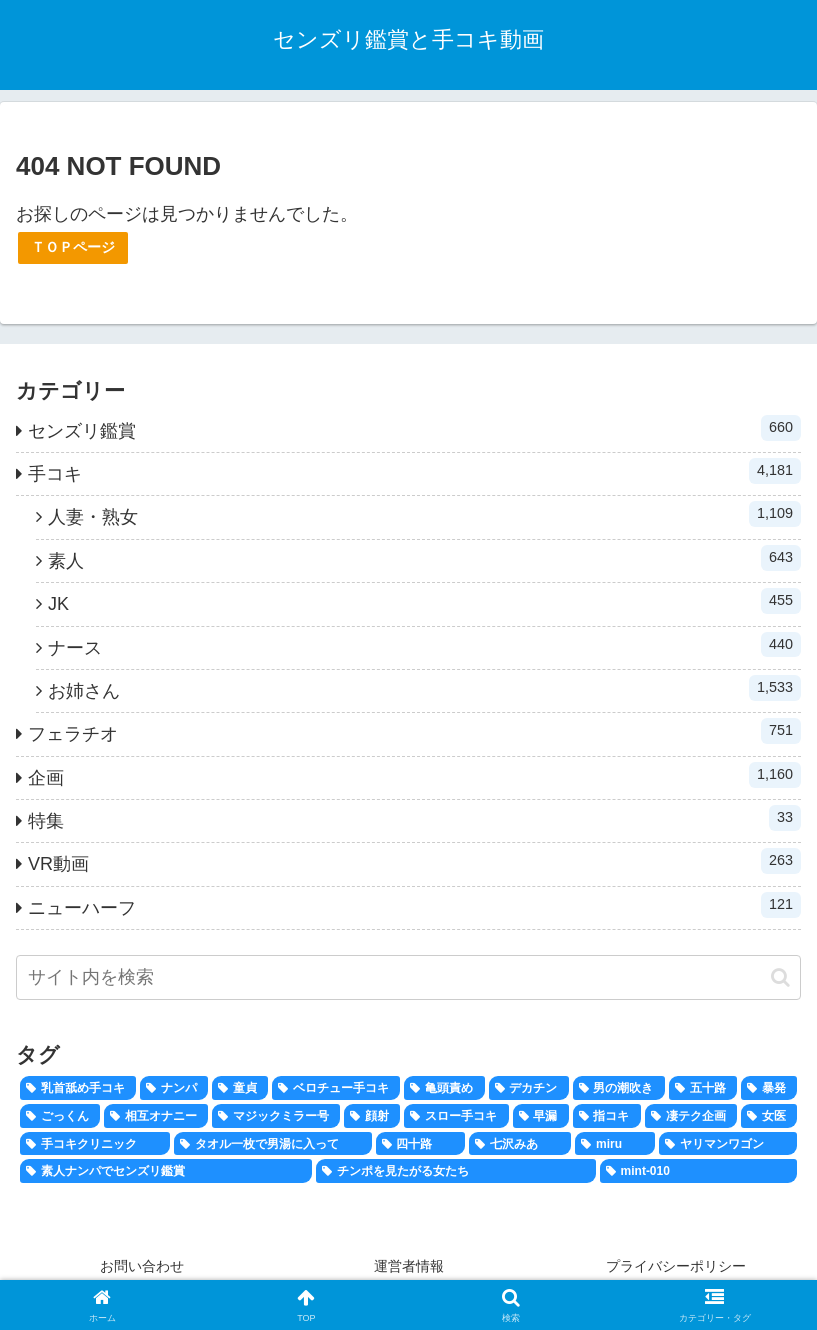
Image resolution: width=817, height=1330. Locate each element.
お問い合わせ (142, 1266)
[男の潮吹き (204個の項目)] (619, 1088)
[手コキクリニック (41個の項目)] (95, 1144)
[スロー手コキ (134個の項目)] (456, 1116)
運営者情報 (409, 1266)
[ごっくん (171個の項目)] (60, 1116)
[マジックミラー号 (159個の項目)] (276, 1116)
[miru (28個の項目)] (615, 1144)
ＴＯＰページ (73, 247)
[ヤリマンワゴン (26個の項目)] (728, 1144)
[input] (408, 977)
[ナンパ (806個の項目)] (174, 1088)
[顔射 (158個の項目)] (372, 1116)
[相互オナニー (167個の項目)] (156, 1116)
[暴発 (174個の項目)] (769, 1088)
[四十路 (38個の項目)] (421, 1144)
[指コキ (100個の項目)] (607, 1116)
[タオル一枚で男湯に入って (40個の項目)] (273, 1144)
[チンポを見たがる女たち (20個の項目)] (456, 1171)
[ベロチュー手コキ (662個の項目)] (336, 1088)
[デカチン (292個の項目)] (529, 1088)
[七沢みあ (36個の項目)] (520, 1144)
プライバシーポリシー (676, 1266)
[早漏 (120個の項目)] (541, 1116)
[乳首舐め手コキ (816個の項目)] (78, 1088)
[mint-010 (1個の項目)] (698, 1171)
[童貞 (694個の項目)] (240, 1088)
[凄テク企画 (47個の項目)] (691, 1116)
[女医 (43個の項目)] (769, 1116)
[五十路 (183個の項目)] (703, 1088)
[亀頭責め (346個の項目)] (444, 1088)
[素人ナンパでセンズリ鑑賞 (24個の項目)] (166, 1171)
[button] (780, 977)
